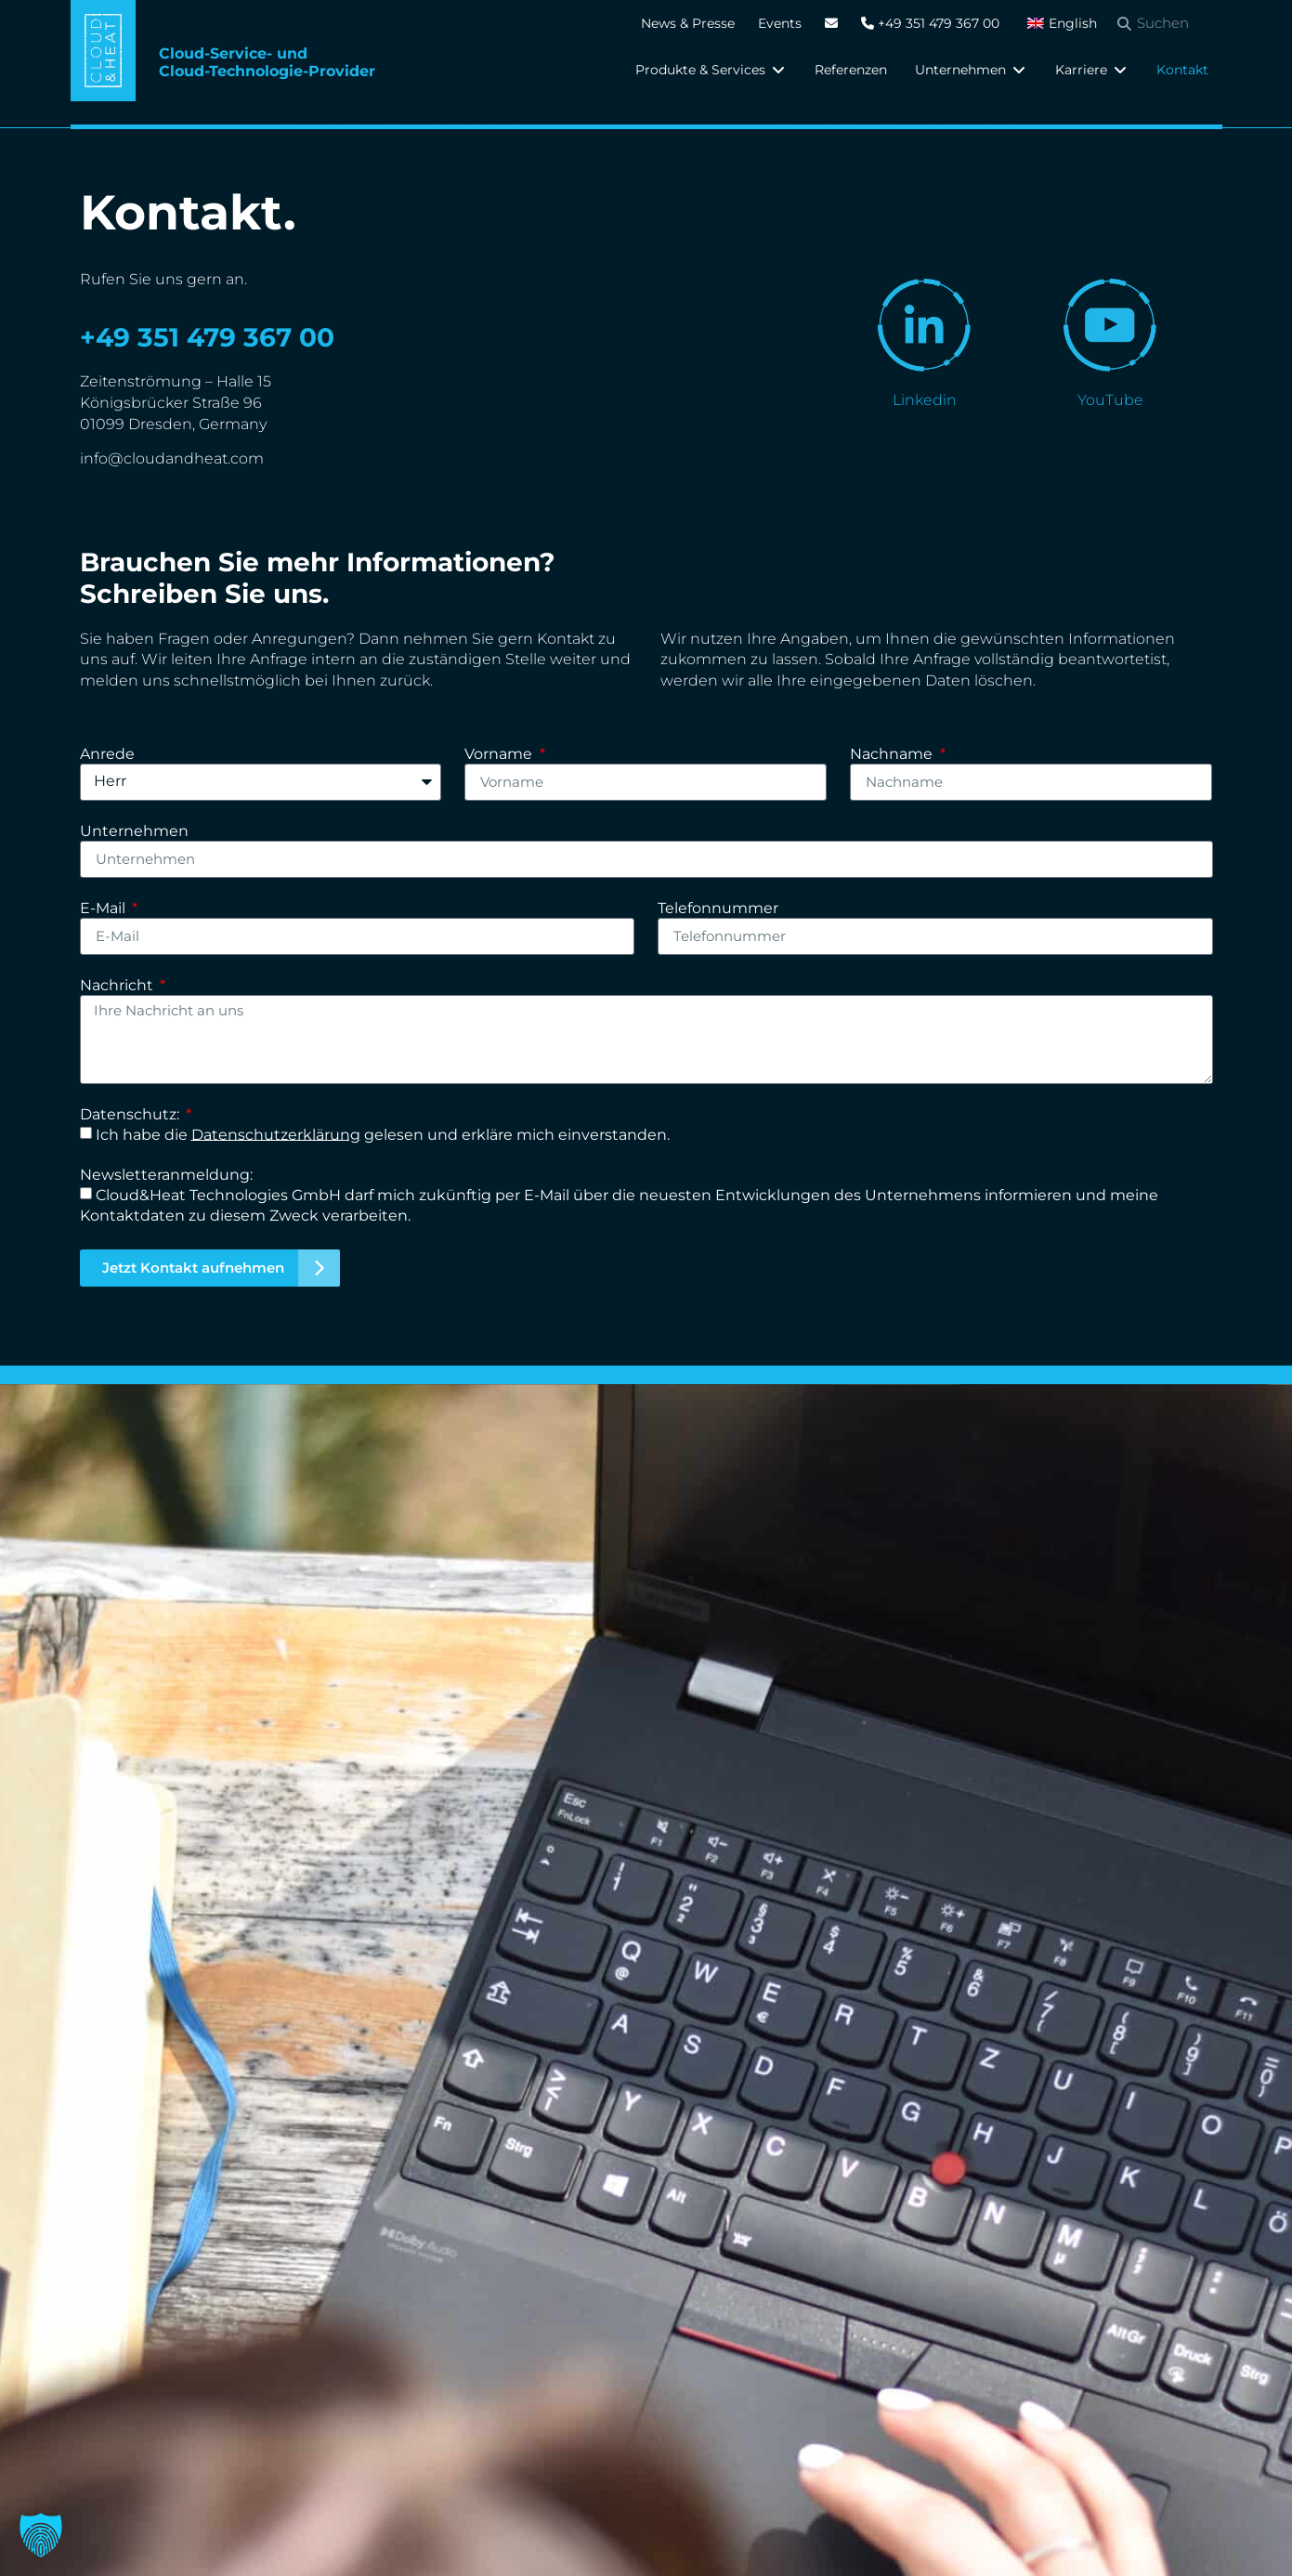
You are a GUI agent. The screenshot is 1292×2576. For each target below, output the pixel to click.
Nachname (893, 755)
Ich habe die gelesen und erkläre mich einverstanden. (383, 1134)
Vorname (500, 755)
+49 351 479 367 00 (930, 23)
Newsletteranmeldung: (166, 1175)
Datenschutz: (131, 1115)
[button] (711, 70)
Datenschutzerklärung (275, 1134)
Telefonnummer (718, 909)
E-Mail (104, 909)
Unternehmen (134, 832)
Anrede (107, 755)
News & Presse (688, 23)
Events (780, 23)
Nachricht (118, 986)
